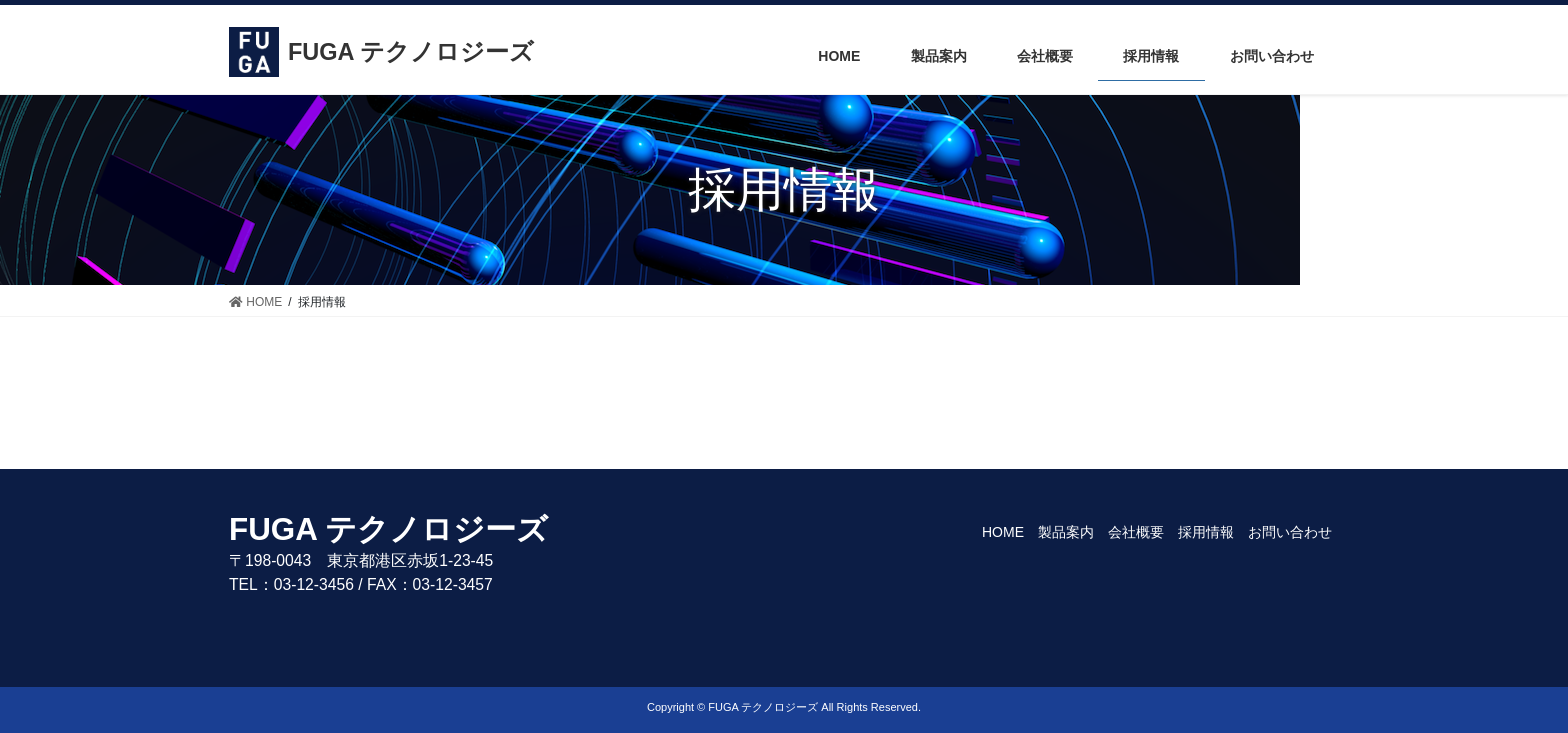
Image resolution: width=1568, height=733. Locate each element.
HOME (1003, 532)
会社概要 (1136, 532)
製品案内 (1066, 532)
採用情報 (1206, 532)
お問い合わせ (1290, 532)
